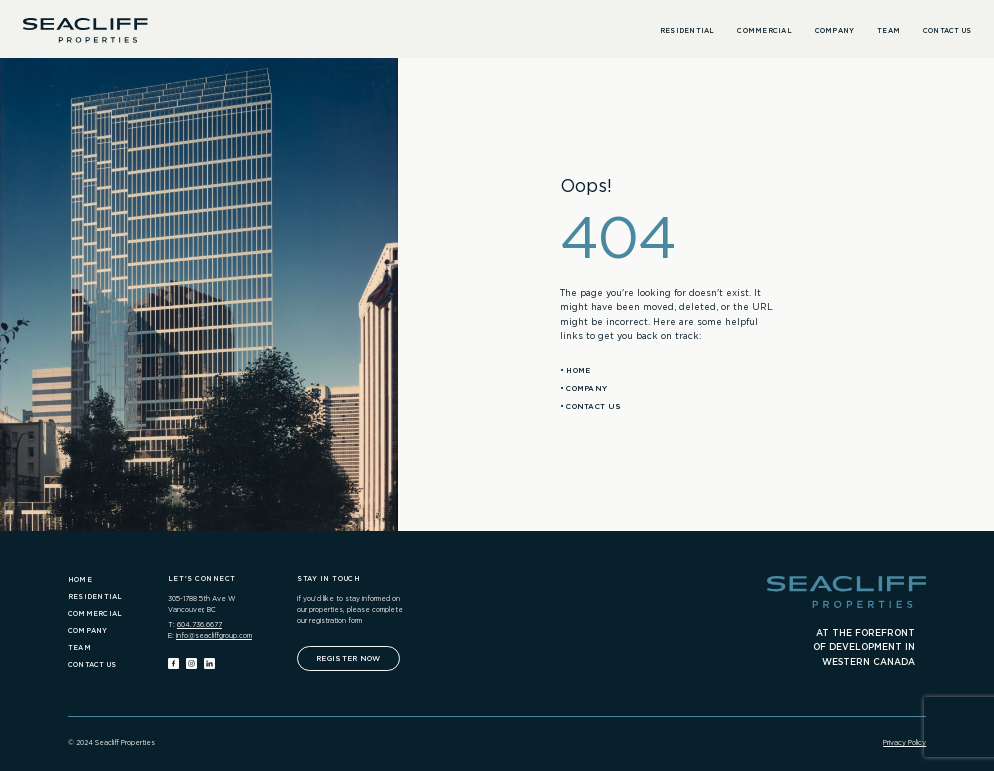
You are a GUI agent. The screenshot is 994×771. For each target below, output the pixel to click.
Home (80, 580)
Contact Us (947, 31)
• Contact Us (591, 406)
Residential (687, 31)
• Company (584, 388)
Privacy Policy (904, 743)
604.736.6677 (199, 625)
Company (835, 31)
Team (888, 31)
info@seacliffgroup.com (214, 636)
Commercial (764, 31)
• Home (575, 370)
